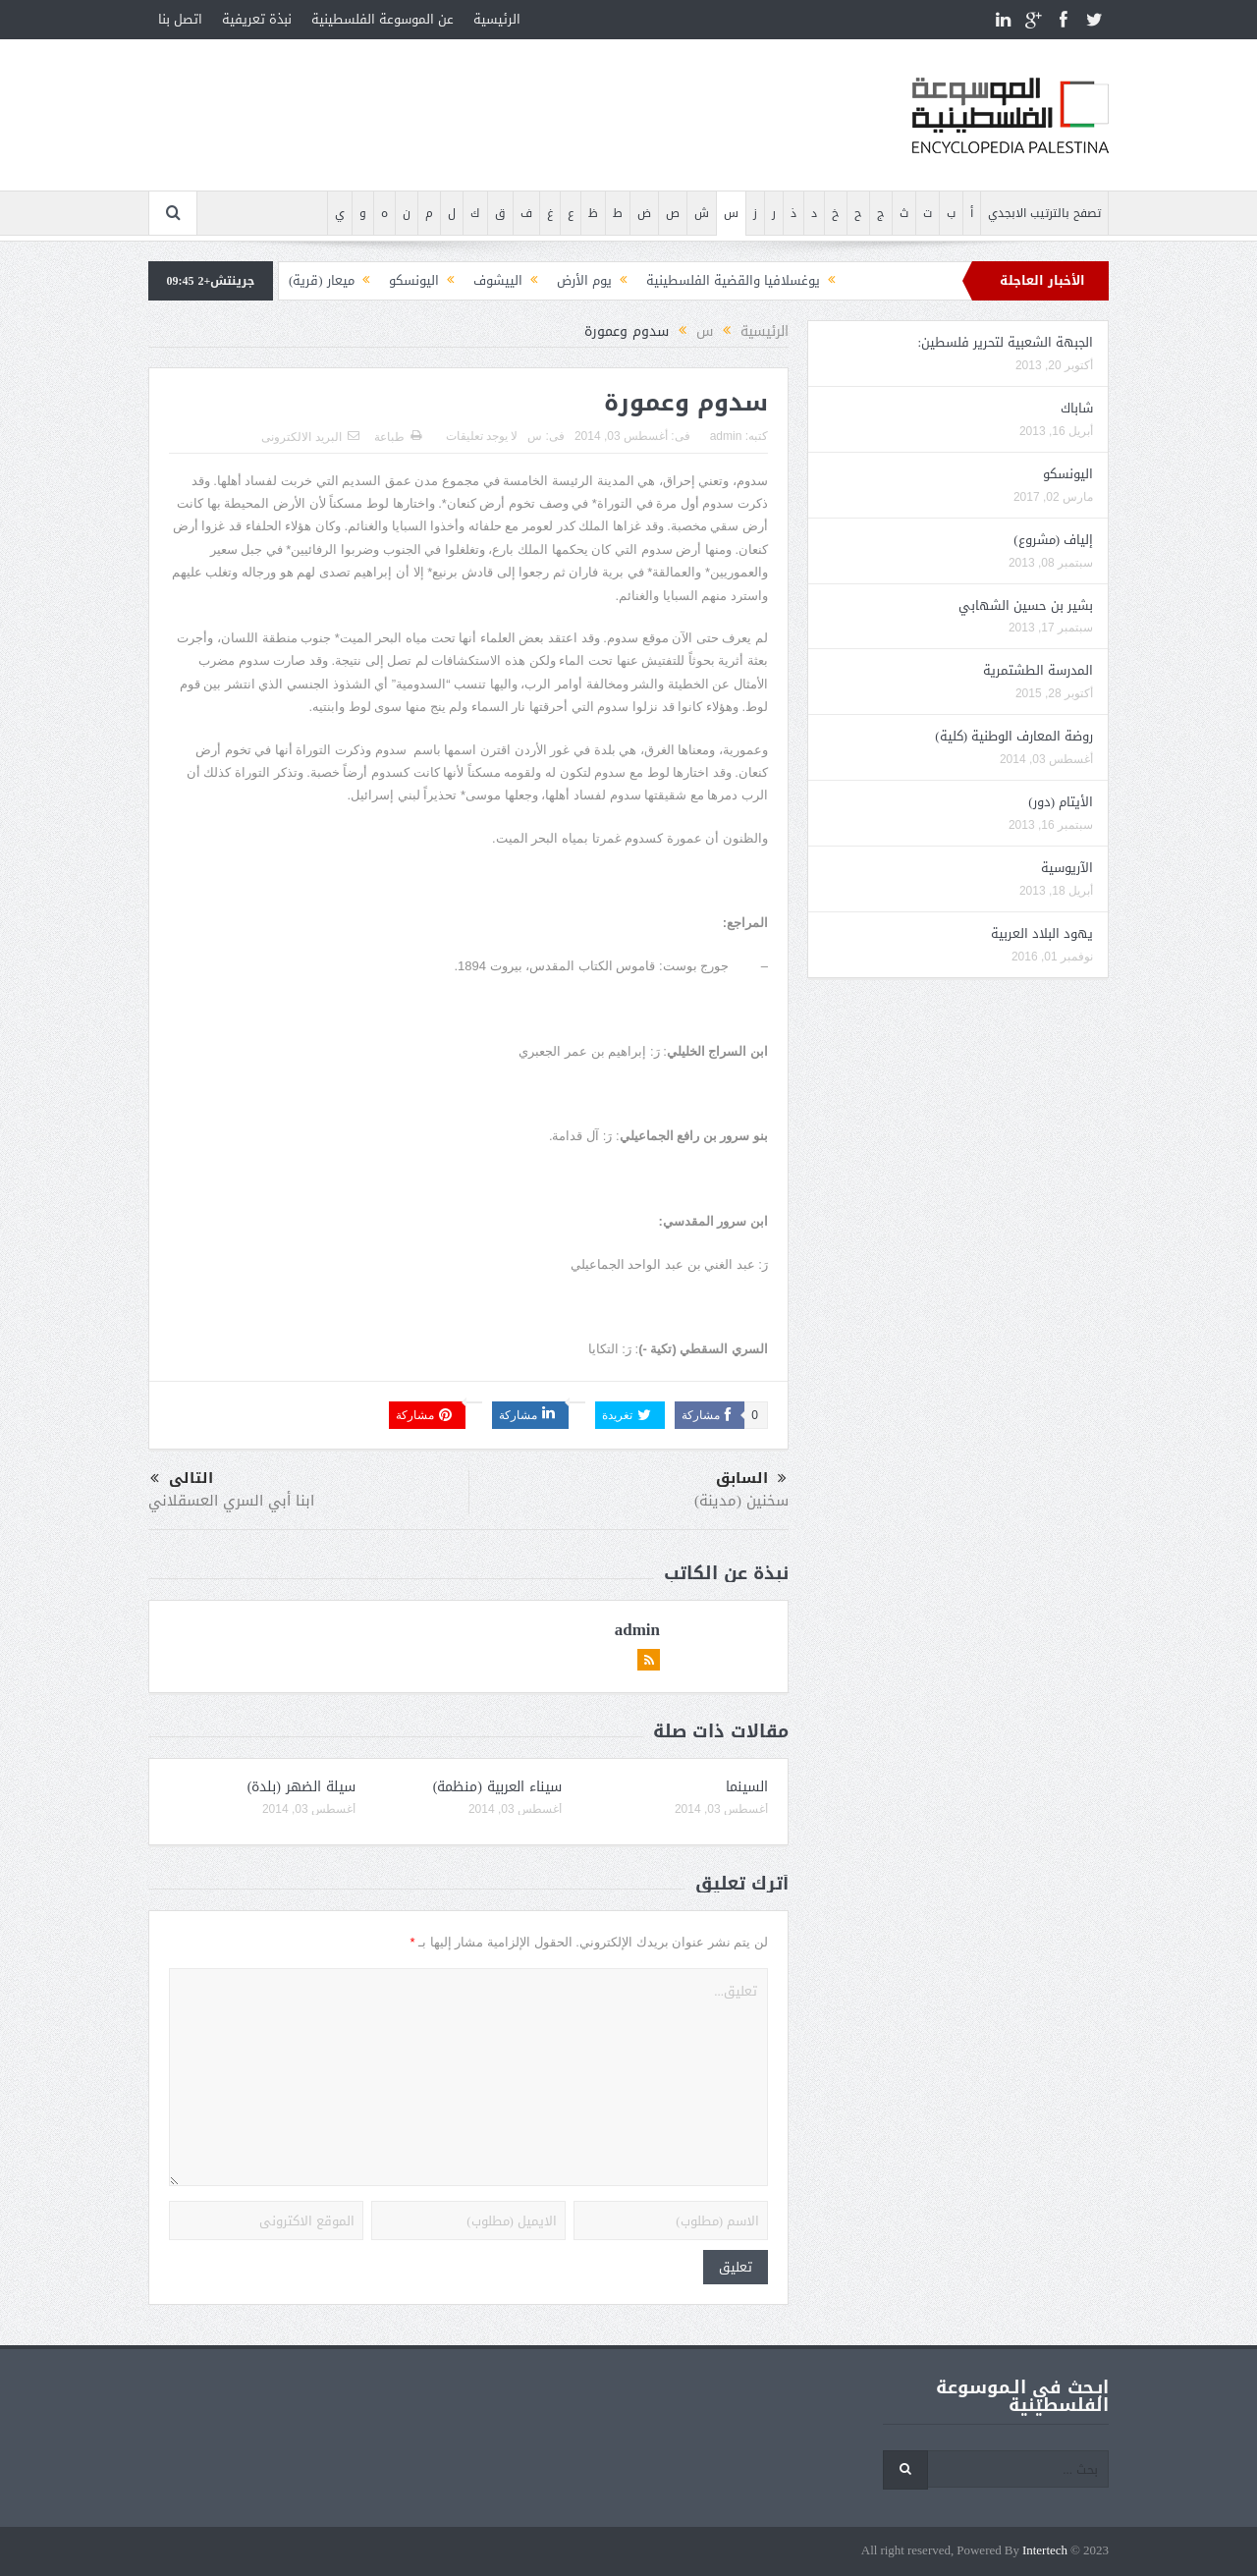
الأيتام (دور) (1060, 802)
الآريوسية (1067, 867)
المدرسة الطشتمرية (1038, 670)
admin (726, 436)
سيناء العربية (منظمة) (497, 1787)
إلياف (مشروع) (1053, 539)
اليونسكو (414, 280)
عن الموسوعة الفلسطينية (382, 19)
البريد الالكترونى (309, 437)
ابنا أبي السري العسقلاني (231, 1500)
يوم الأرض (584, 280)
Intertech (1044, 2551)
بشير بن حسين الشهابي (1025, 605)
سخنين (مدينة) (741, 1500)
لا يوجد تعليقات (482, 436)
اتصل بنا (180, 19)
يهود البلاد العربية (1042, 933)
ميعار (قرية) (322, 280)
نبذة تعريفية (257, 19)
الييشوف (497, 280)
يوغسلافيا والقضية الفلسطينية (733, 280)
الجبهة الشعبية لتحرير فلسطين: (1005, 342)
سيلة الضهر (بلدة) (301, 1787)
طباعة (397, 437)
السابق (751, 1479)
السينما (747, 1787)
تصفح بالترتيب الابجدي (1044, 213)
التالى (181, 1478)
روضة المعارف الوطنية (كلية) (1014, 736)
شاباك (1077, 408)
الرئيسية (496, 19)
